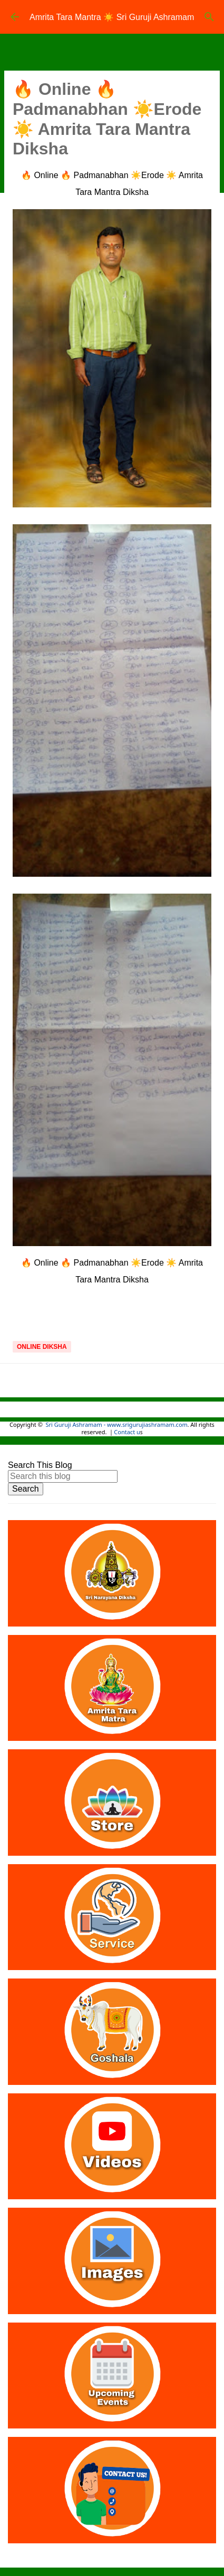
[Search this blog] (63, 1476)
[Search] (209, 17)
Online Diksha (42, 1346)
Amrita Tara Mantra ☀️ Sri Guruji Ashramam (112, 17)
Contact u (127, 1432)
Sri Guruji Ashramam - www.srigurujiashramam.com (117, 1425)
